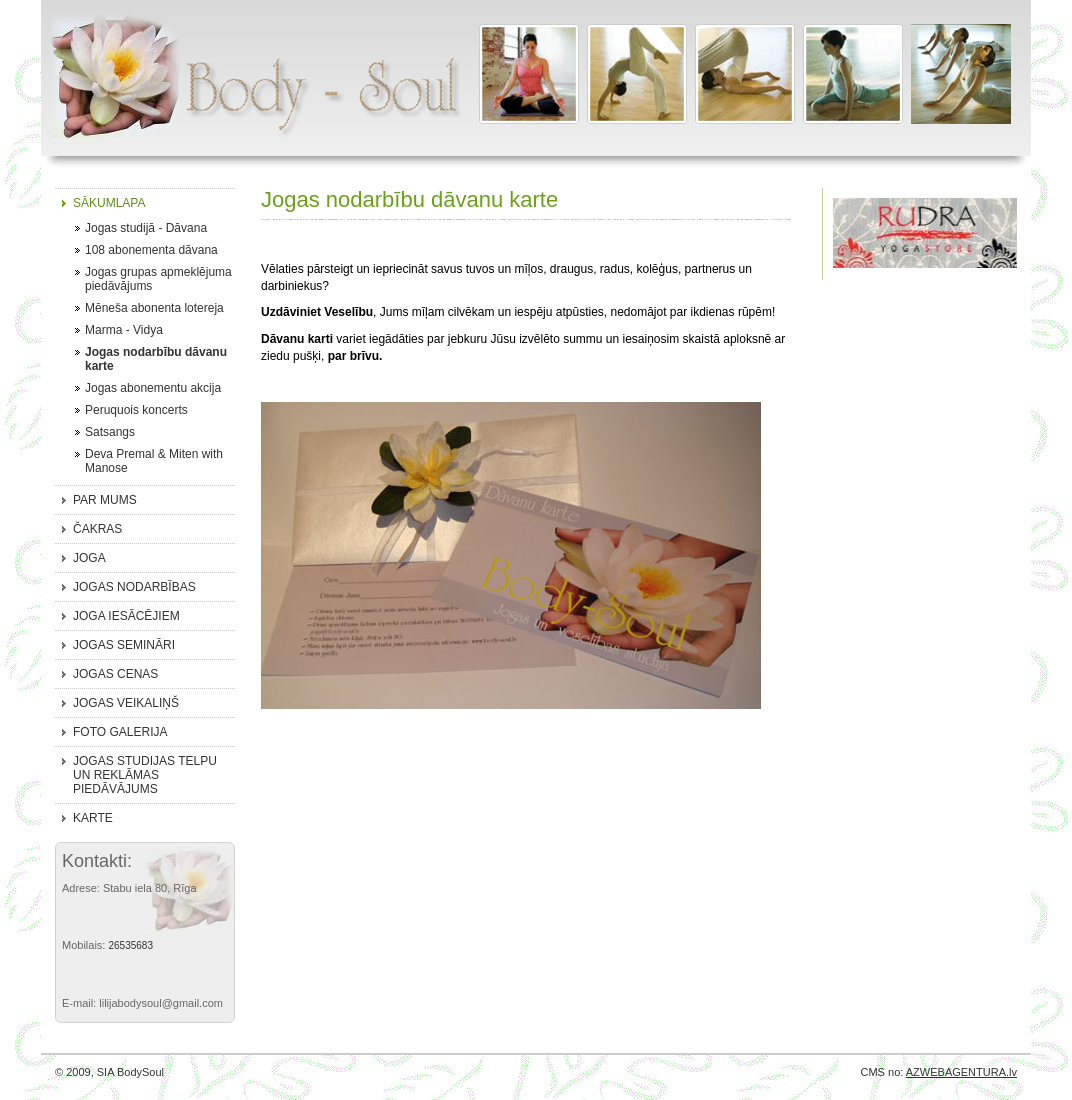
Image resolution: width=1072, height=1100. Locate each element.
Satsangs (110, 432)
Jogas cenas (115, 674)
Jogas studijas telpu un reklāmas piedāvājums (145, 775)
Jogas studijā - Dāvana (146, 228)
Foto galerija (120, 732)
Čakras (97, 529)
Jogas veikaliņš (126, 703)
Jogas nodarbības (134, 587)
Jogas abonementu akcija (153, 388)
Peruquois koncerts (136, 410)
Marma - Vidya (124, 330)
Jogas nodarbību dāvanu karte (156, 359)
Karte (93, 818)
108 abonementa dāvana (151, 250)
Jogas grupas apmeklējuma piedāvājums (158, 279)
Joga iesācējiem (126, 616)
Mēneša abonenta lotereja (154, 308)
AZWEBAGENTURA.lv (961, 1072)
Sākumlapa (109, 203)
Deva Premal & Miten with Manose (154, 461)
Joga (89, 558)
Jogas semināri (124, 645)
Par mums (105, 500)
